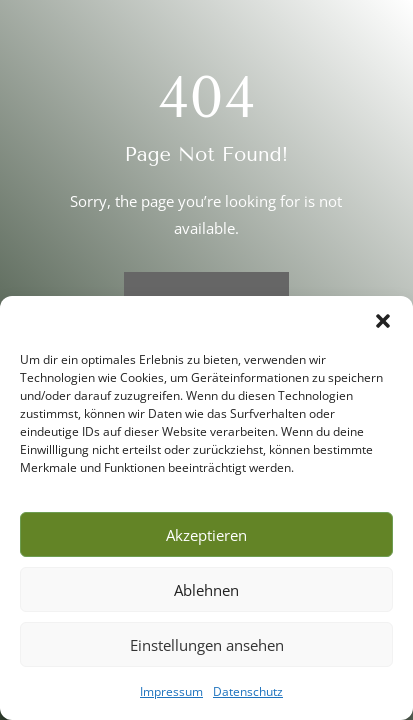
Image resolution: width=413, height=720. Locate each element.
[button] (383, 321)
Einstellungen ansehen (207, 645)
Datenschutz (248, 691)
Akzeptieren (206, 535)
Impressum (171, 691)
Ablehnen (206, 590)
